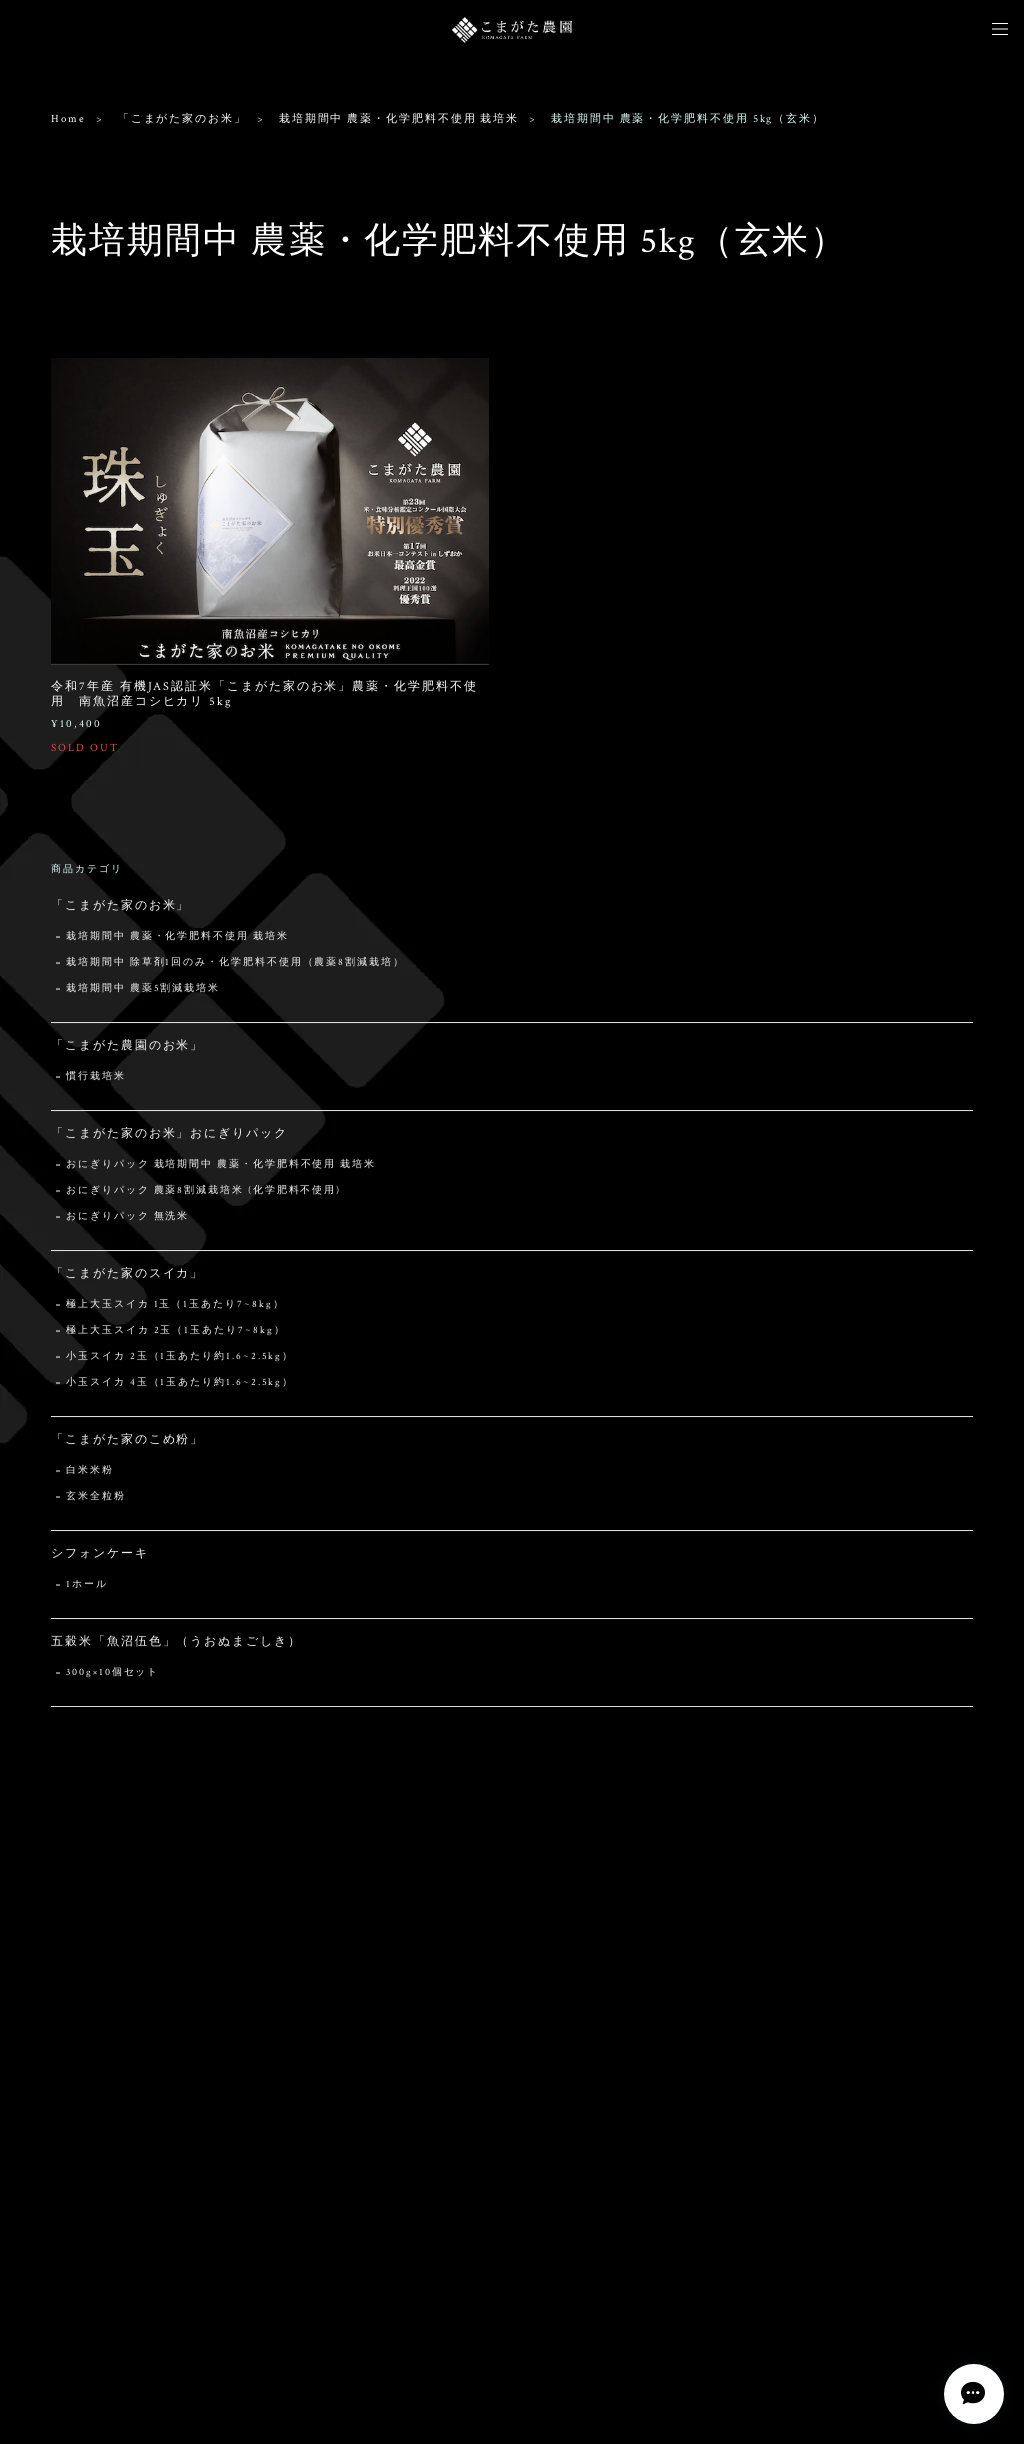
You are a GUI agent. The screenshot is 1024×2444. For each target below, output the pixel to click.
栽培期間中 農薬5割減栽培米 (143, 990)
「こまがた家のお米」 (182, 119)
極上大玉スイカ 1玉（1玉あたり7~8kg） (175, 1306)
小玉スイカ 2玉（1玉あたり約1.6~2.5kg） (180, 1358)
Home (68, 119)
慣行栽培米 (96, 1078)
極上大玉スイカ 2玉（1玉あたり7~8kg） (175, 1332)
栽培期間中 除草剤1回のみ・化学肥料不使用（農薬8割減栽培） (235, 964)
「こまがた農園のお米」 (127, 1047)
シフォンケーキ (99, 1555)
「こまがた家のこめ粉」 (127, 1441)
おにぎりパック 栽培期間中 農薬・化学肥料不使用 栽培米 (221, 1166)
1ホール (87, 1586)
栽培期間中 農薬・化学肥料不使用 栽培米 (399, 119)
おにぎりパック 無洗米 (127, 1218)
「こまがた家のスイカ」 (127, 1275)
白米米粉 (90, 1472)
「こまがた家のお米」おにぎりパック (169, 1135)
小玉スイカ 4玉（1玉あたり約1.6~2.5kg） (180, 1384)
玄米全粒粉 (96, 1498)
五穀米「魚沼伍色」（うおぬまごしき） (176, 1643)
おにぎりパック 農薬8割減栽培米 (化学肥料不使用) (203, 1192)
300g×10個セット (112, 1674)
